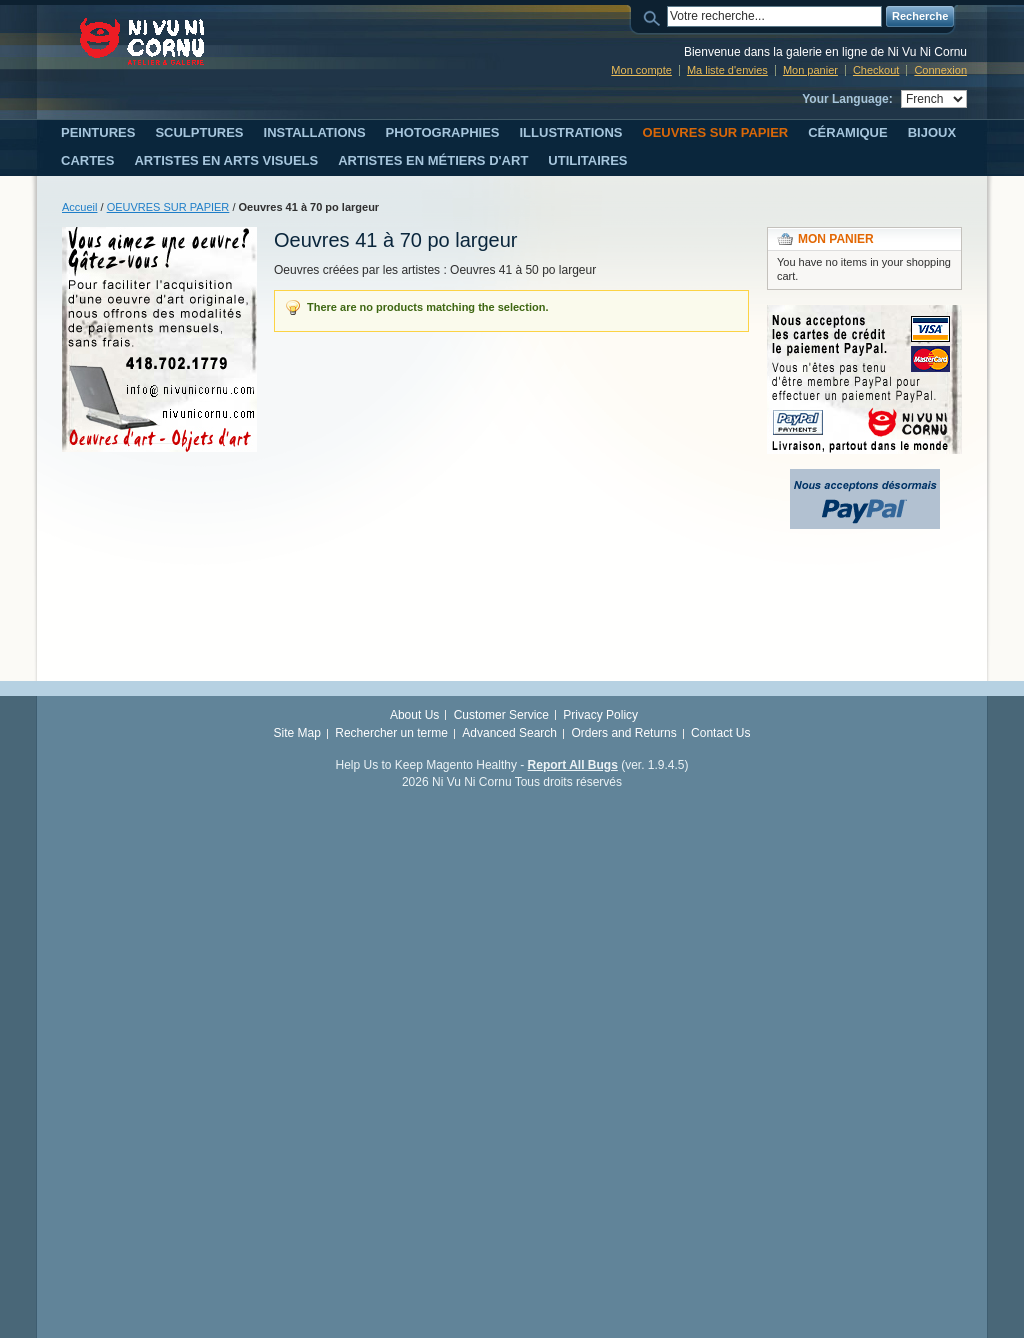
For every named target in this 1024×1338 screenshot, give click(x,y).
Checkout (876, 70)
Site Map (297, 733)
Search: (655, 16)
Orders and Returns (623, 733)
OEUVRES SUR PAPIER (168, 207)
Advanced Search (509, 733)
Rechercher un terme (391, 733)
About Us (414, 715)
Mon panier (810, 70)
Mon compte (641, 70)
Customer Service (501, 715)
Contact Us (720, 733)
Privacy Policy (600, 715)
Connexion (940, 70)
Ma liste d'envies (727, 70)
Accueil (79, 207)
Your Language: (847, 99)
